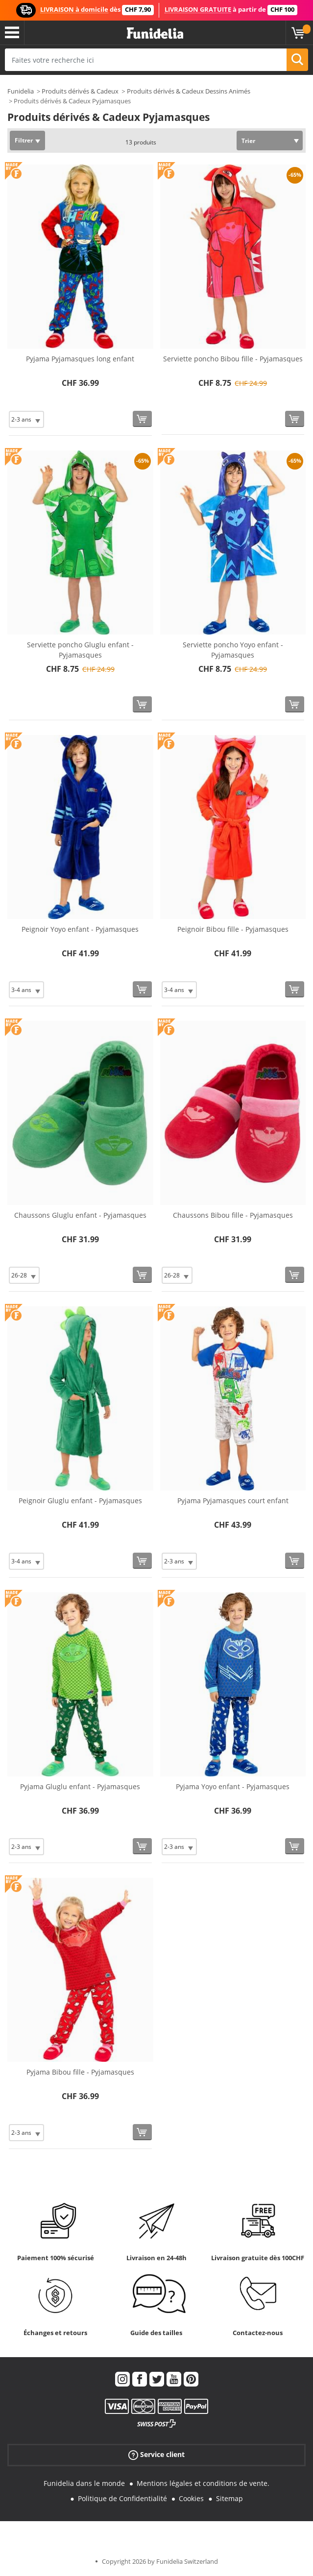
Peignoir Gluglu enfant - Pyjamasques (80, 1500)
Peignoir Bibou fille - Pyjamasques (233, 929)
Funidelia (20, 91)
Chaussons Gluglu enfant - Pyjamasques (80, 1215)
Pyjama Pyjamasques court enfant (233, 1500)
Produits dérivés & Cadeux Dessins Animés (188, 91)
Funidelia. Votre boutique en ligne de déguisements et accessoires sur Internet (155, 33)
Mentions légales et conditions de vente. (203, 2483)
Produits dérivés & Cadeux (80, 91)
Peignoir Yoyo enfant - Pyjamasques (80, 929)
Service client (156, 2455)
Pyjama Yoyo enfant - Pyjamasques (232, 1786)
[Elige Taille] (26, 419)
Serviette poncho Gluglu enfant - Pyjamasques (80, 650)
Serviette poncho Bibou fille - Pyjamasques (233, 358)
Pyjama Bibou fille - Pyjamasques (80, 2072)
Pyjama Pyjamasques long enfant (80, 358)
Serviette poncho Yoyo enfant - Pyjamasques (233, 650)
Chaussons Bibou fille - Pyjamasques (233, 1215)
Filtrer (24, 140)
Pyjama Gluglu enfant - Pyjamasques (80, 1786)
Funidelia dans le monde (84, 2483)
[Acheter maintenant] (142, 419)
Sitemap (229, 2498)
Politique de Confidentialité (122, 2498)
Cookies (191, 2498)
